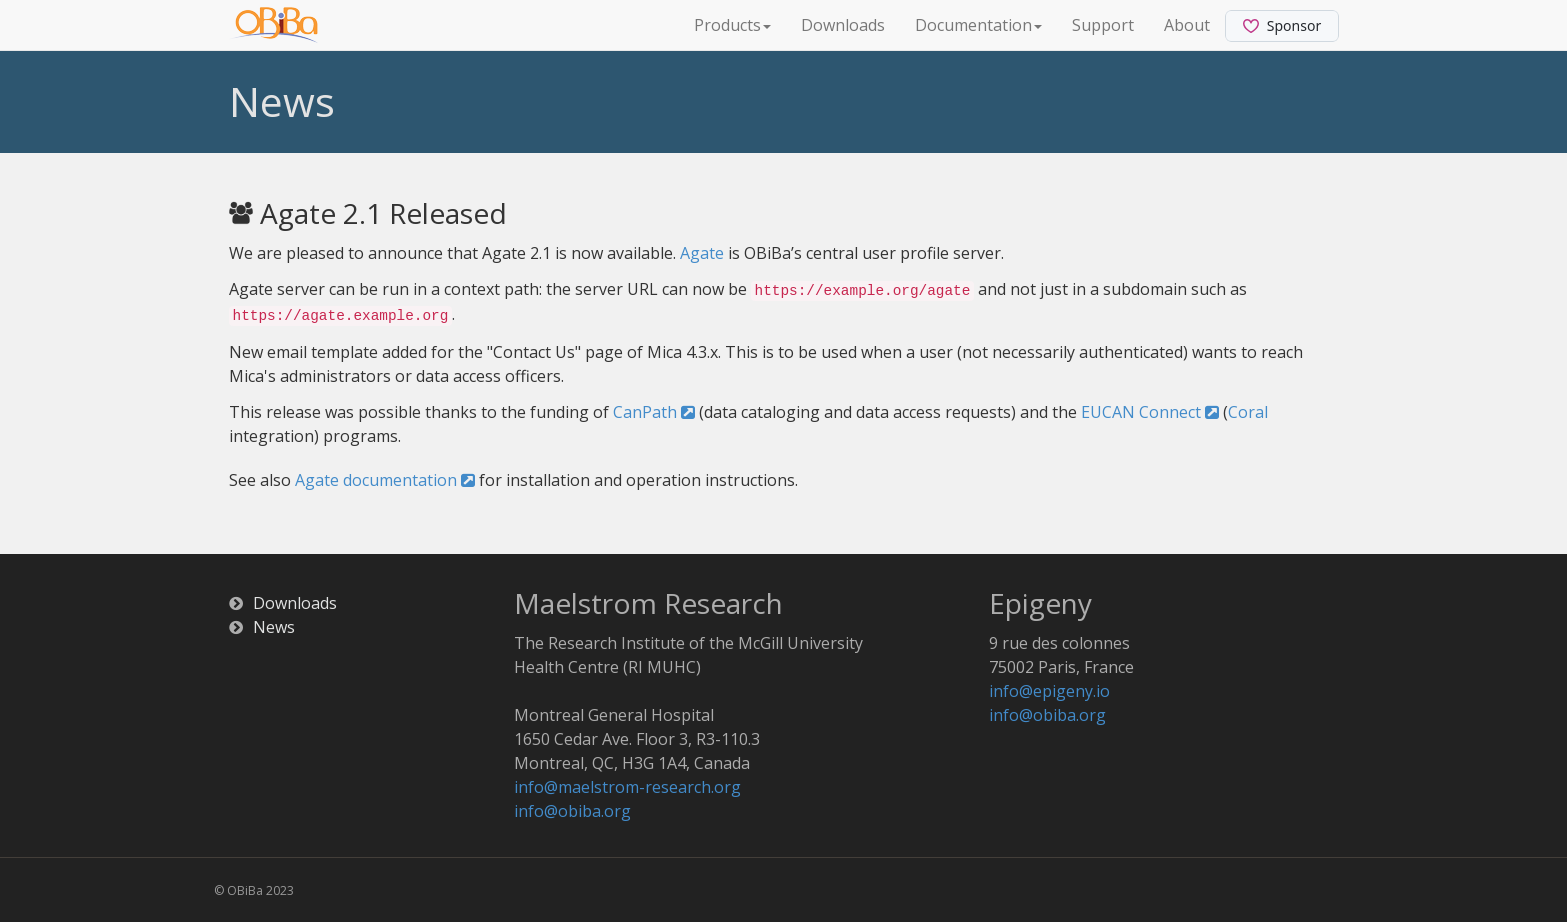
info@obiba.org (572, 811)
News (274, 627)
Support (1103, 25)
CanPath (654, 412)
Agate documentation (385, 480)
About (1187, 25)
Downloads (843, 25)
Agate (702, 253)
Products (732, 25)
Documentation (978, 25)
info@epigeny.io (1049, 691)
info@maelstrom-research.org (627, 787)
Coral (1248, 412)
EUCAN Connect (1150, 412)
